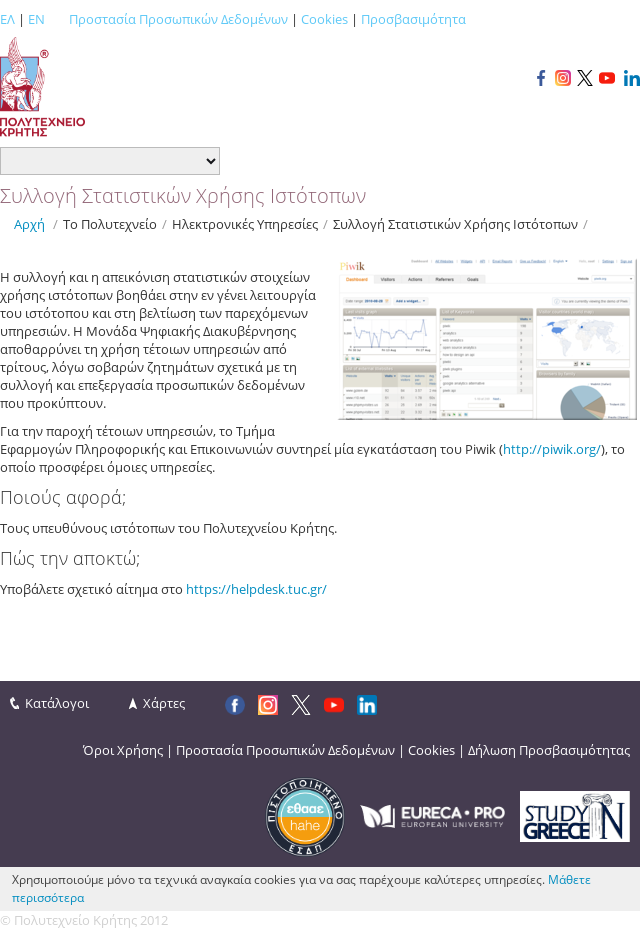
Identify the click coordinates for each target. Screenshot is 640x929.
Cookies (324, 19)
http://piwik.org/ (552, 449)
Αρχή (29, 224)
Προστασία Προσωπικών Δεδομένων (178, 19)
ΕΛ (7, 19)
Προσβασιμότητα (413, 19)
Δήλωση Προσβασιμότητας (549, 750)
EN (36, 19)
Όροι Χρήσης (123, 750)
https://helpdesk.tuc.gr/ (256, 589)
